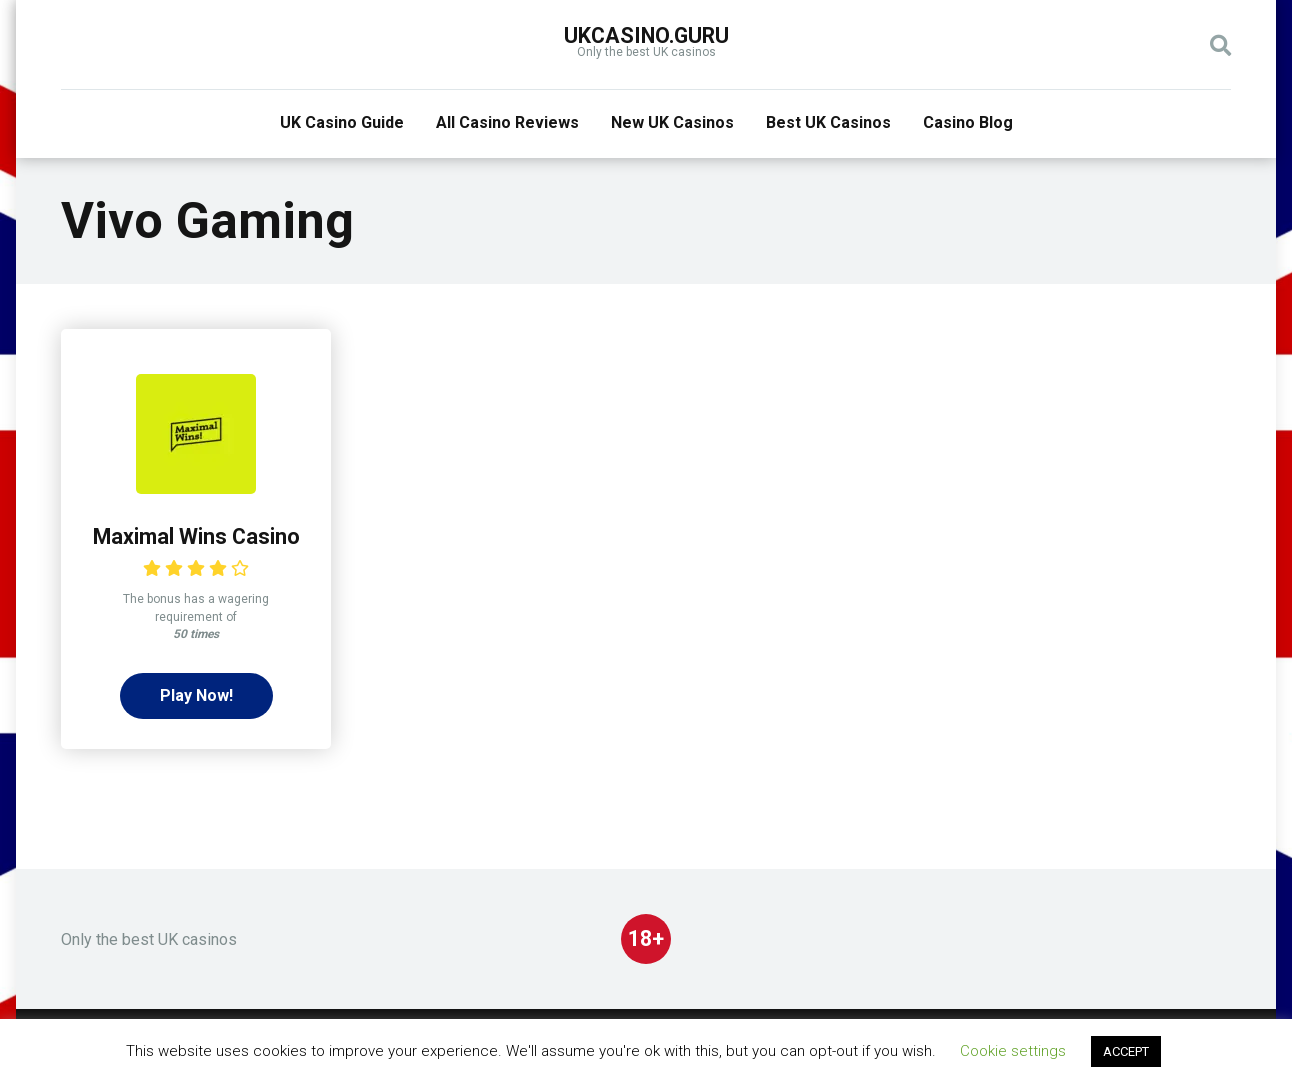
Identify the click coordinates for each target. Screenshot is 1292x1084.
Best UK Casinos (828, 122)
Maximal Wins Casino (196, 536)
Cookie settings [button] (1013, 1051)
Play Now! (196, 695)
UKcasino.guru (646, 35)
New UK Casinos (672, 122)
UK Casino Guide (342, 122)
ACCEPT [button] (1126, 1051)
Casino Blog (968, 122)
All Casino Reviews (507, 122)
